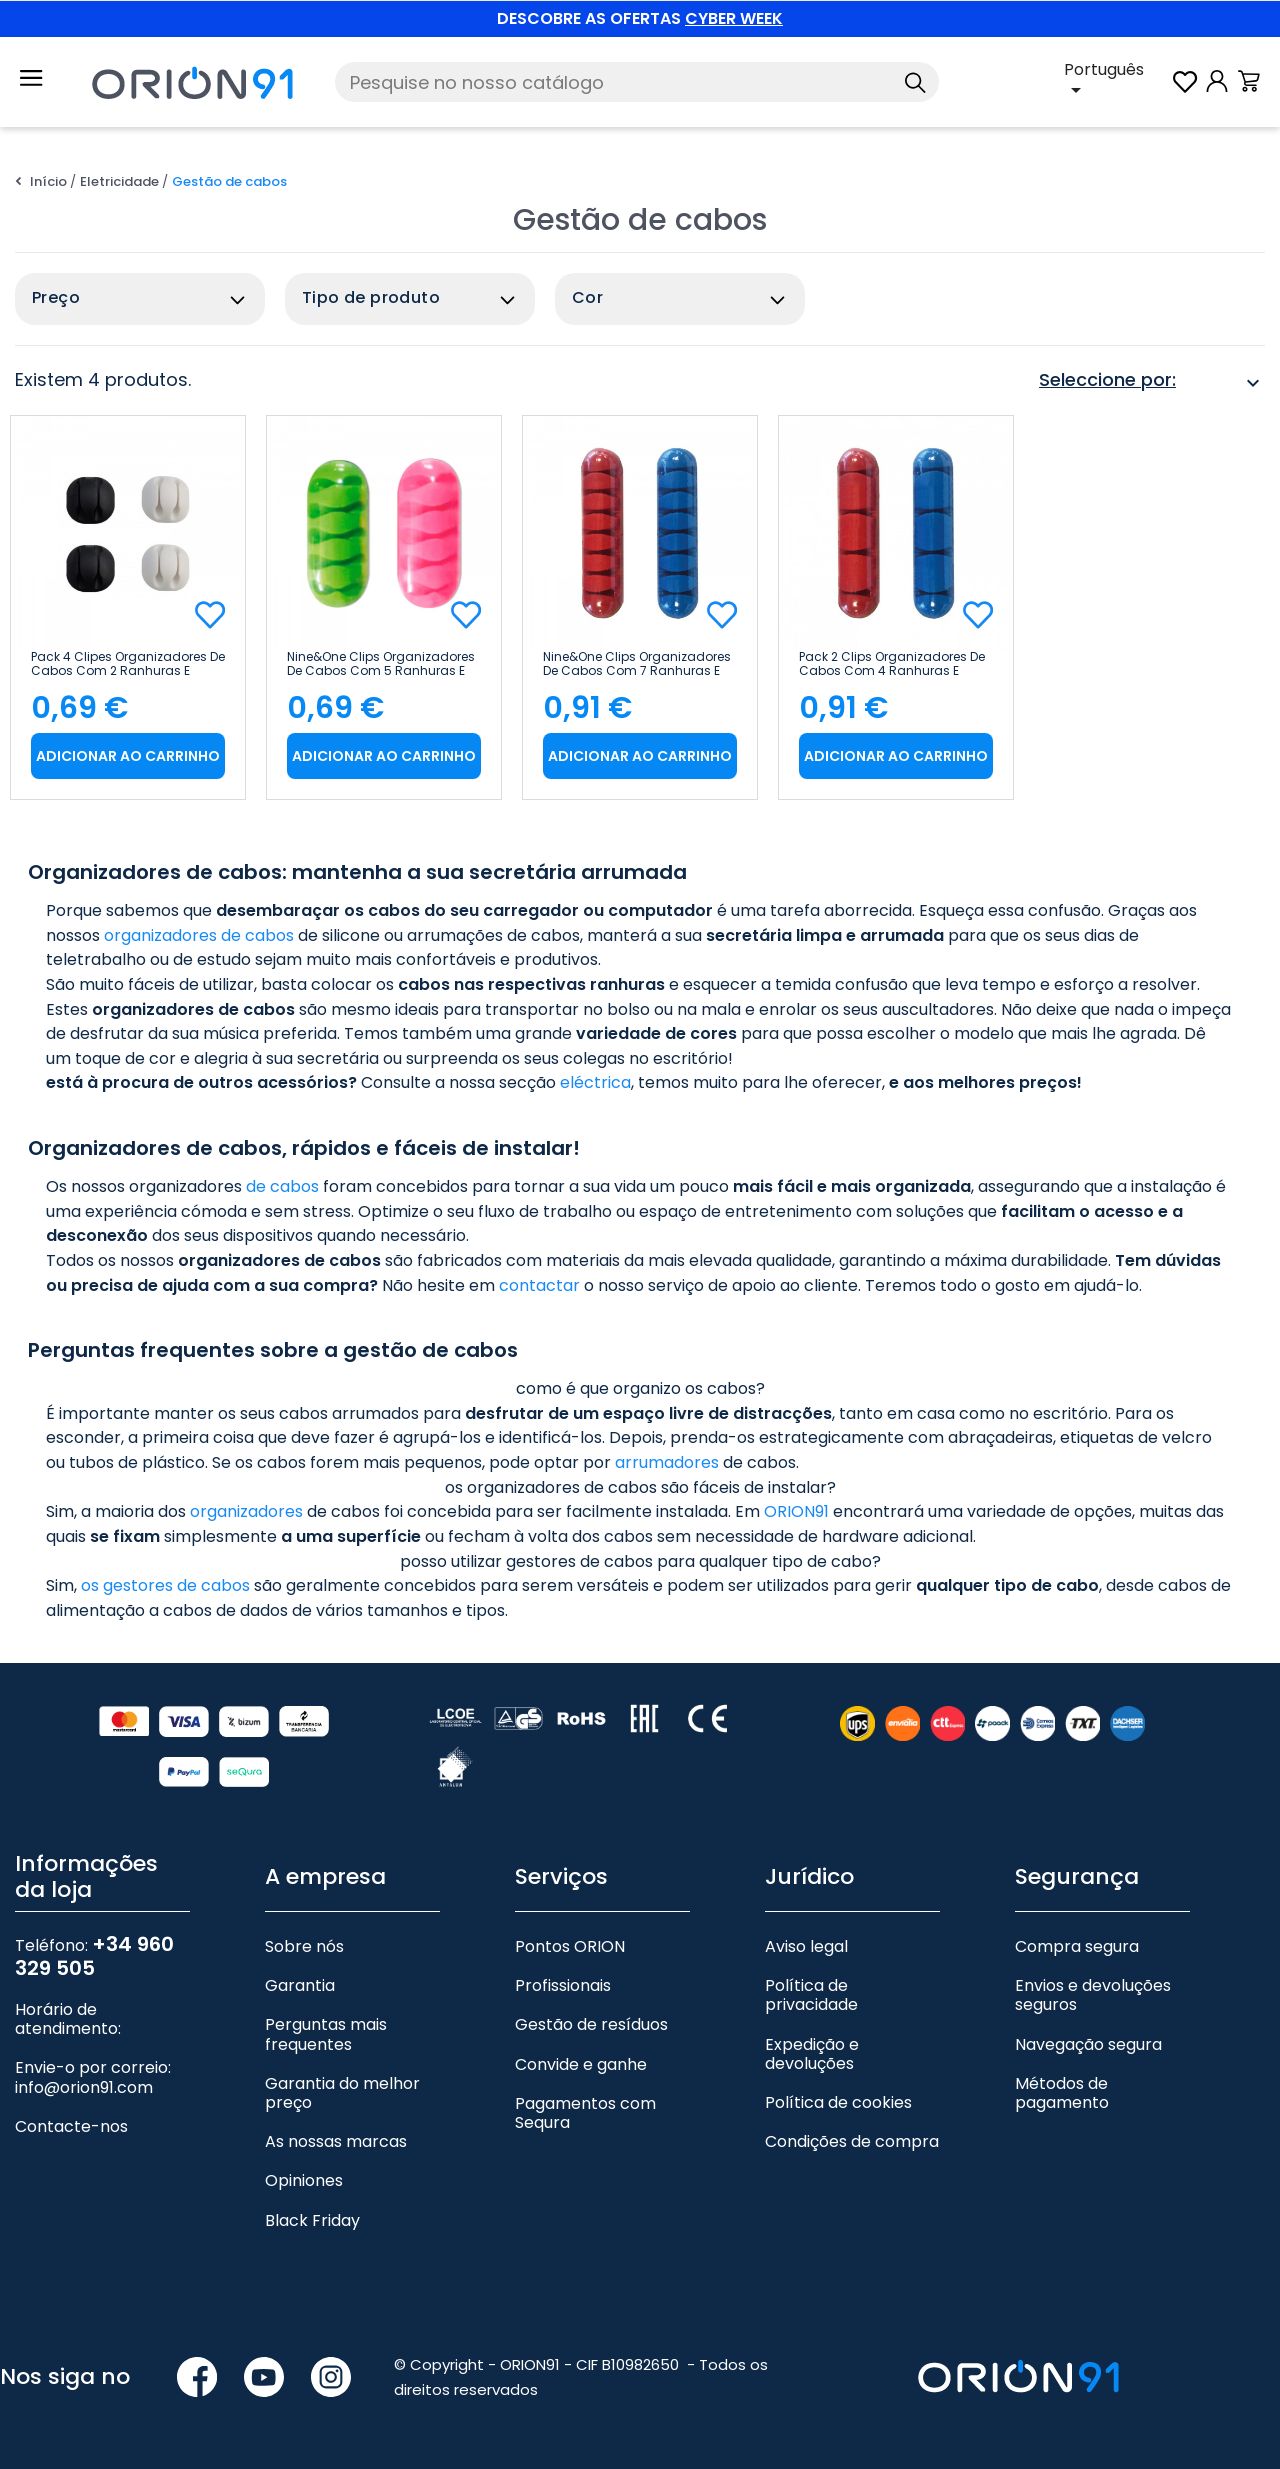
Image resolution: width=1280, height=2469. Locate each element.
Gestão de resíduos (591, 2024)
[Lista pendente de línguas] (1116, 82)
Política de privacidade (811, 1995)
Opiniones (304, 2180)
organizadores (246, 1511)
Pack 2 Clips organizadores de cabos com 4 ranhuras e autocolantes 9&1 (892, 664)
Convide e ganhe (581, 2064)
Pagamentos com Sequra (585, 2113)
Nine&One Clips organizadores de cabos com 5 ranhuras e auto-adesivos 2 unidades (381, 664)
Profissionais (563, 1985)
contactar (539, 1285)
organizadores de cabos (199, 935)
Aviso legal (806, 1946)
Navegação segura (1088, 2044)
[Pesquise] (637, 82)
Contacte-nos (71, 2126)
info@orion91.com (84, 2087)
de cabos (282, 1186)
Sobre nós (304, 1946)
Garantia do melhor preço (342, 2093)
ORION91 (796, 1511)
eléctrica (595, 1082)
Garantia (300, 1985)
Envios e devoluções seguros (1093, 1995)
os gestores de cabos (165, 1585)
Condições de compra (852, 2141)
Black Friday (312, 2220)
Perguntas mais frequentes (326, 2034)
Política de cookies (838, 2102)
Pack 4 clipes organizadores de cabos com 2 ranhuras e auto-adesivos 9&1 (128, 664)
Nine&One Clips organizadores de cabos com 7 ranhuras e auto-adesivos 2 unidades (637, 664)
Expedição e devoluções (812, 2054)
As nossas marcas (336, 2141)
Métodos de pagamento (1062, 2093)
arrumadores (667, 1462)
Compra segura (1077, 1946)
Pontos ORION (570, 1946)
